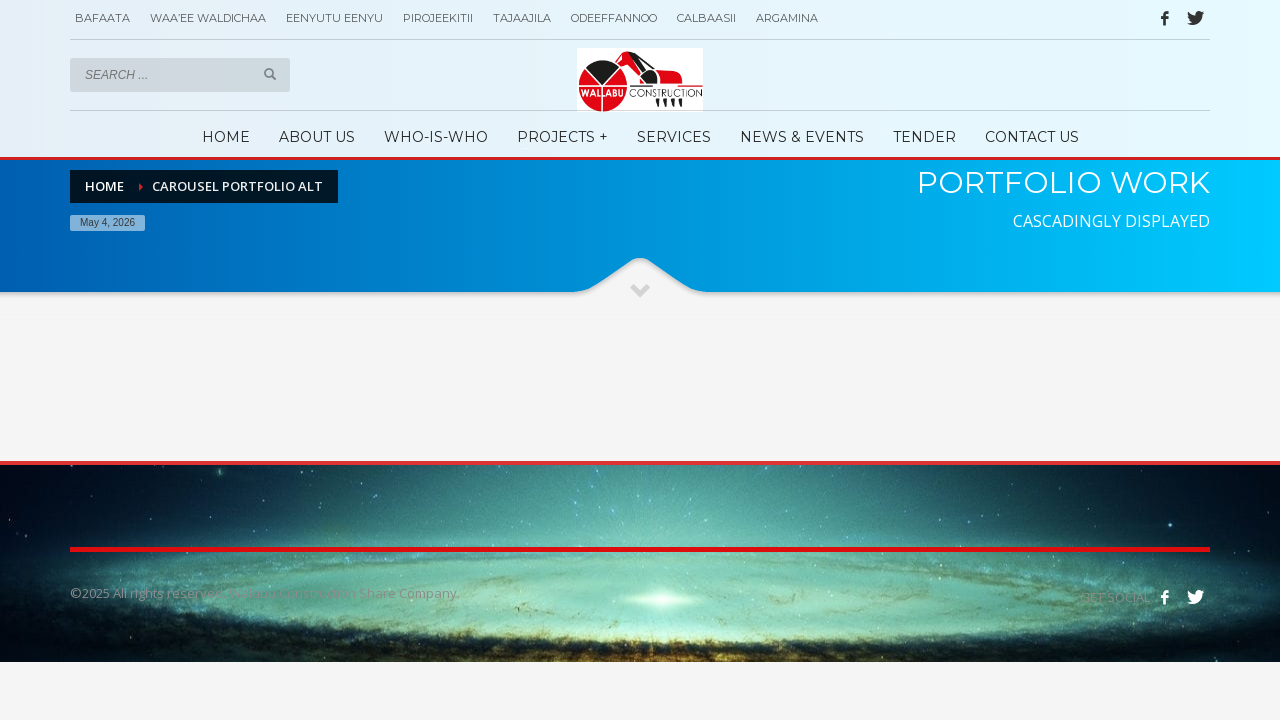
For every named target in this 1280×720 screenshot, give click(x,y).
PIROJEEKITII (438, 18)
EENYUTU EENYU (334, 18)
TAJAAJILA (522, 18)
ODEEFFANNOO (614, 18)
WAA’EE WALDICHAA (208, 18)
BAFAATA (102, 18)
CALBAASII (706, 18)
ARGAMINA (787, 18)
